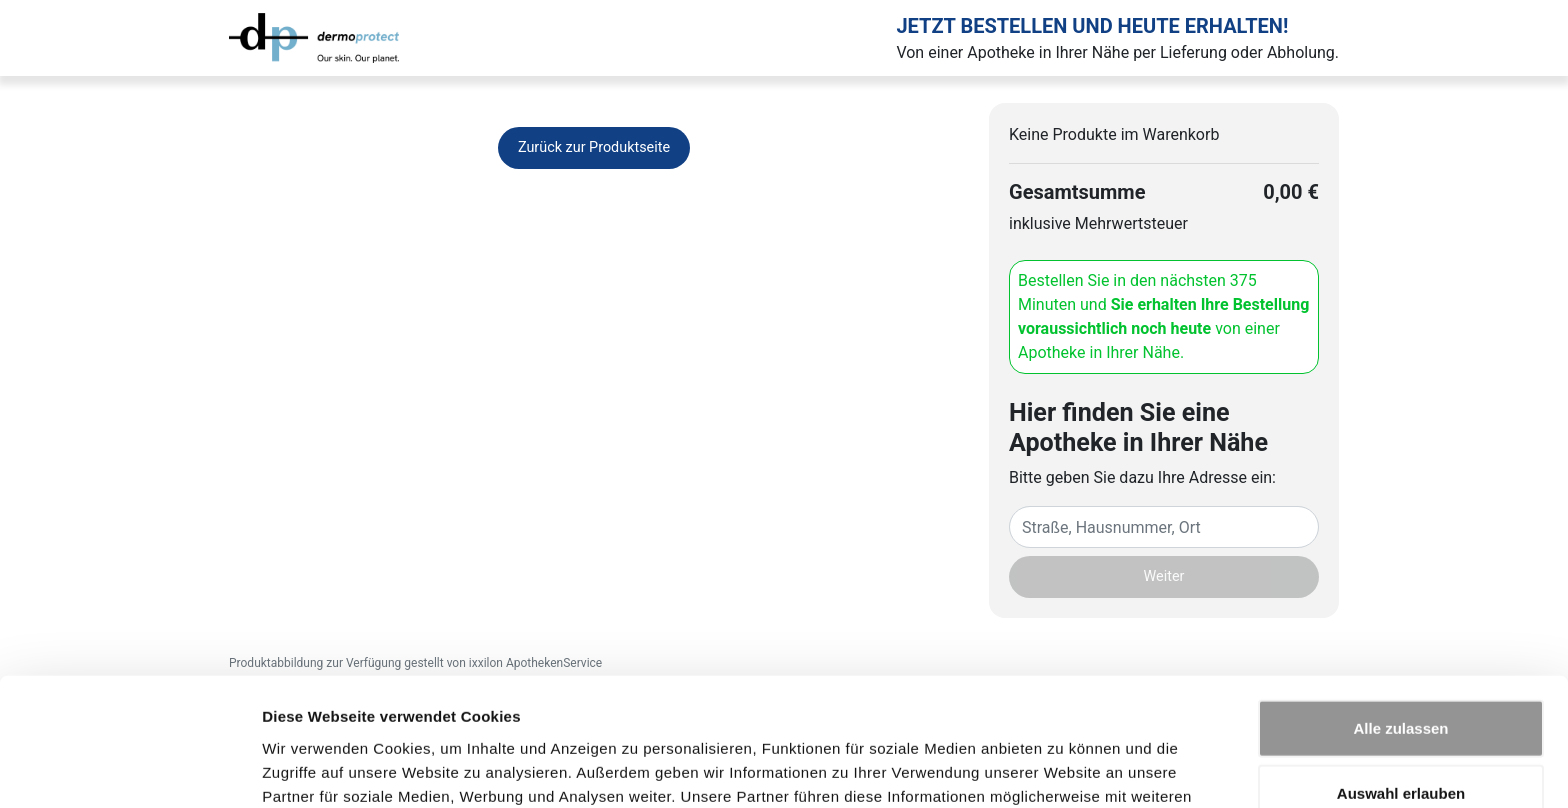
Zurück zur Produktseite (594, 147)
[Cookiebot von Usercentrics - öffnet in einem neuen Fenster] (129, 769)
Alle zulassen (1400, 611)
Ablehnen (1401, 742)
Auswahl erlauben (1401, 677)
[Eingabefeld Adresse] (1164, 527)
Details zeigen (1063, 768)
